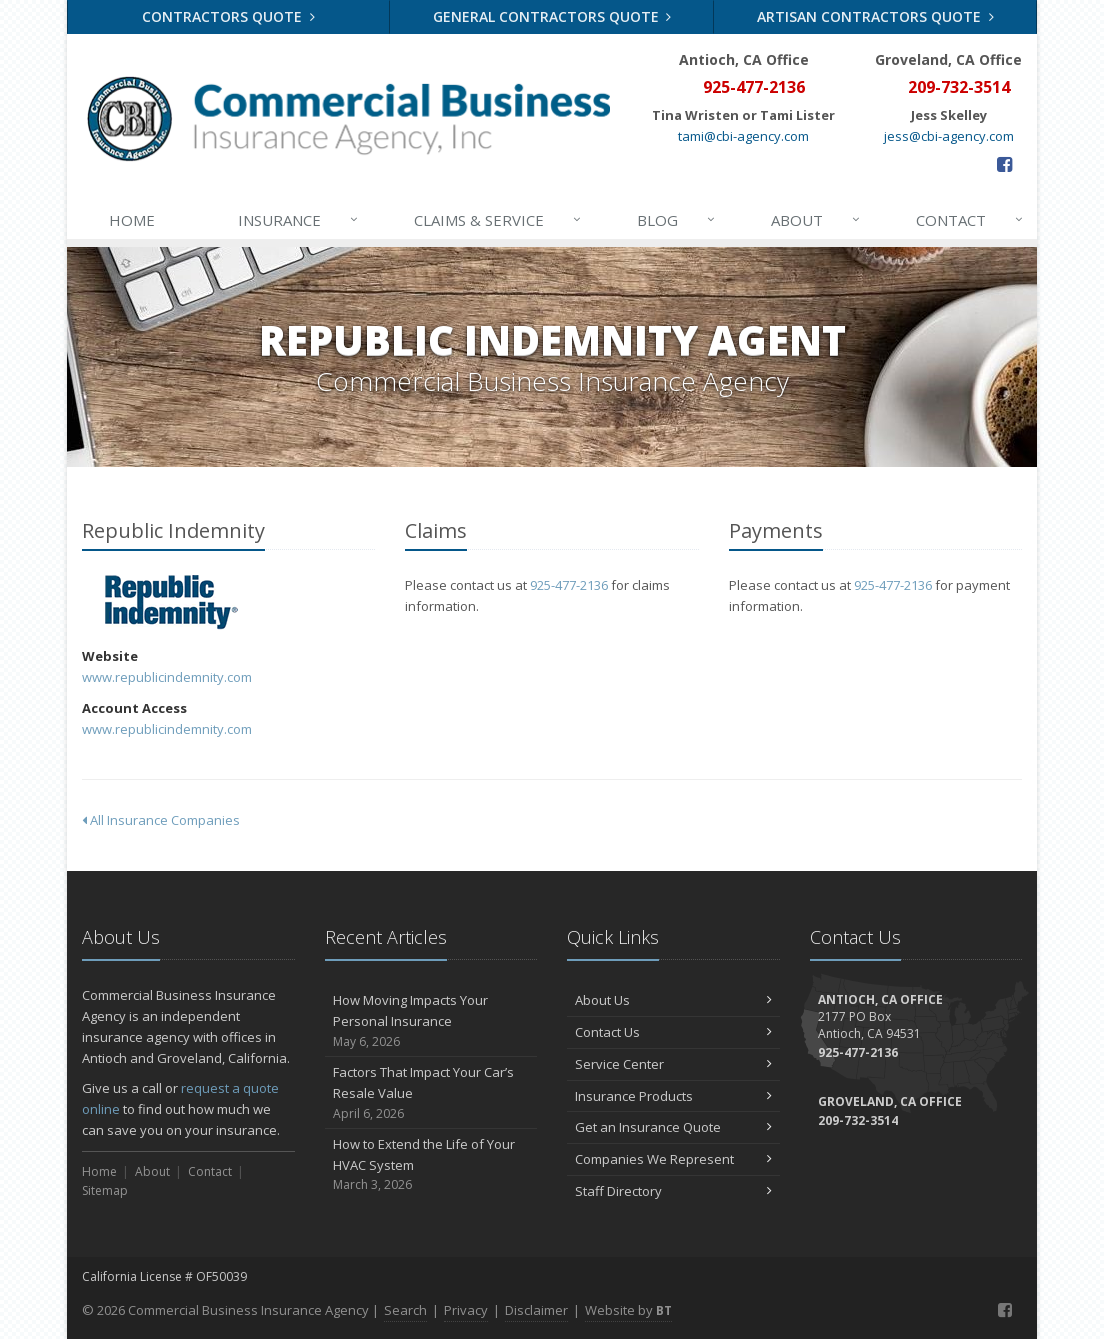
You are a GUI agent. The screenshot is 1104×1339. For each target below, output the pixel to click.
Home (132, 220)
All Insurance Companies (161, 820)
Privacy (466, 1310)
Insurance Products (673, 1096)
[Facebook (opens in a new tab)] (1004, 164)
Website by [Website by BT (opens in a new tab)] (628, 1310)
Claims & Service (499, 220)
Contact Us (673, 1032)
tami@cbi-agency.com (743, 136)
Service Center (673, 1064)
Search (405, 1310)
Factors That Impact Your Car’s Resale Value (431, 1093)
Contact (971, 220)
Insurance (299, 220)
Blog (677, 220)
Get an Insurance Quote (673, 1127)
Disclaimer (536, 1310)
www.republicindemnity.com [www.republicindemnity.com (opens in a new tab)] (167, 677)
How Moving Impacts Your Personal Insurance (431, 1021)
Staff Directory (673, 1191)
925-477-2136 (569, 585)
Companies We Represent (673, 1159)
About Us (673, 1000)
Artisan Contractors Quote (875, 16)
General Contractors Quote (552, 16)
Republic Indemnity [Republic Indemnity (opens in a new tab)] (171, 602)
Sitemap (105, 1190)
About (817, 220)
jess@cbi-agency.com (949, 136)
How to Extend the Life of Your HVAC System (431, 1165)
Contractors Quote (228, 16)
